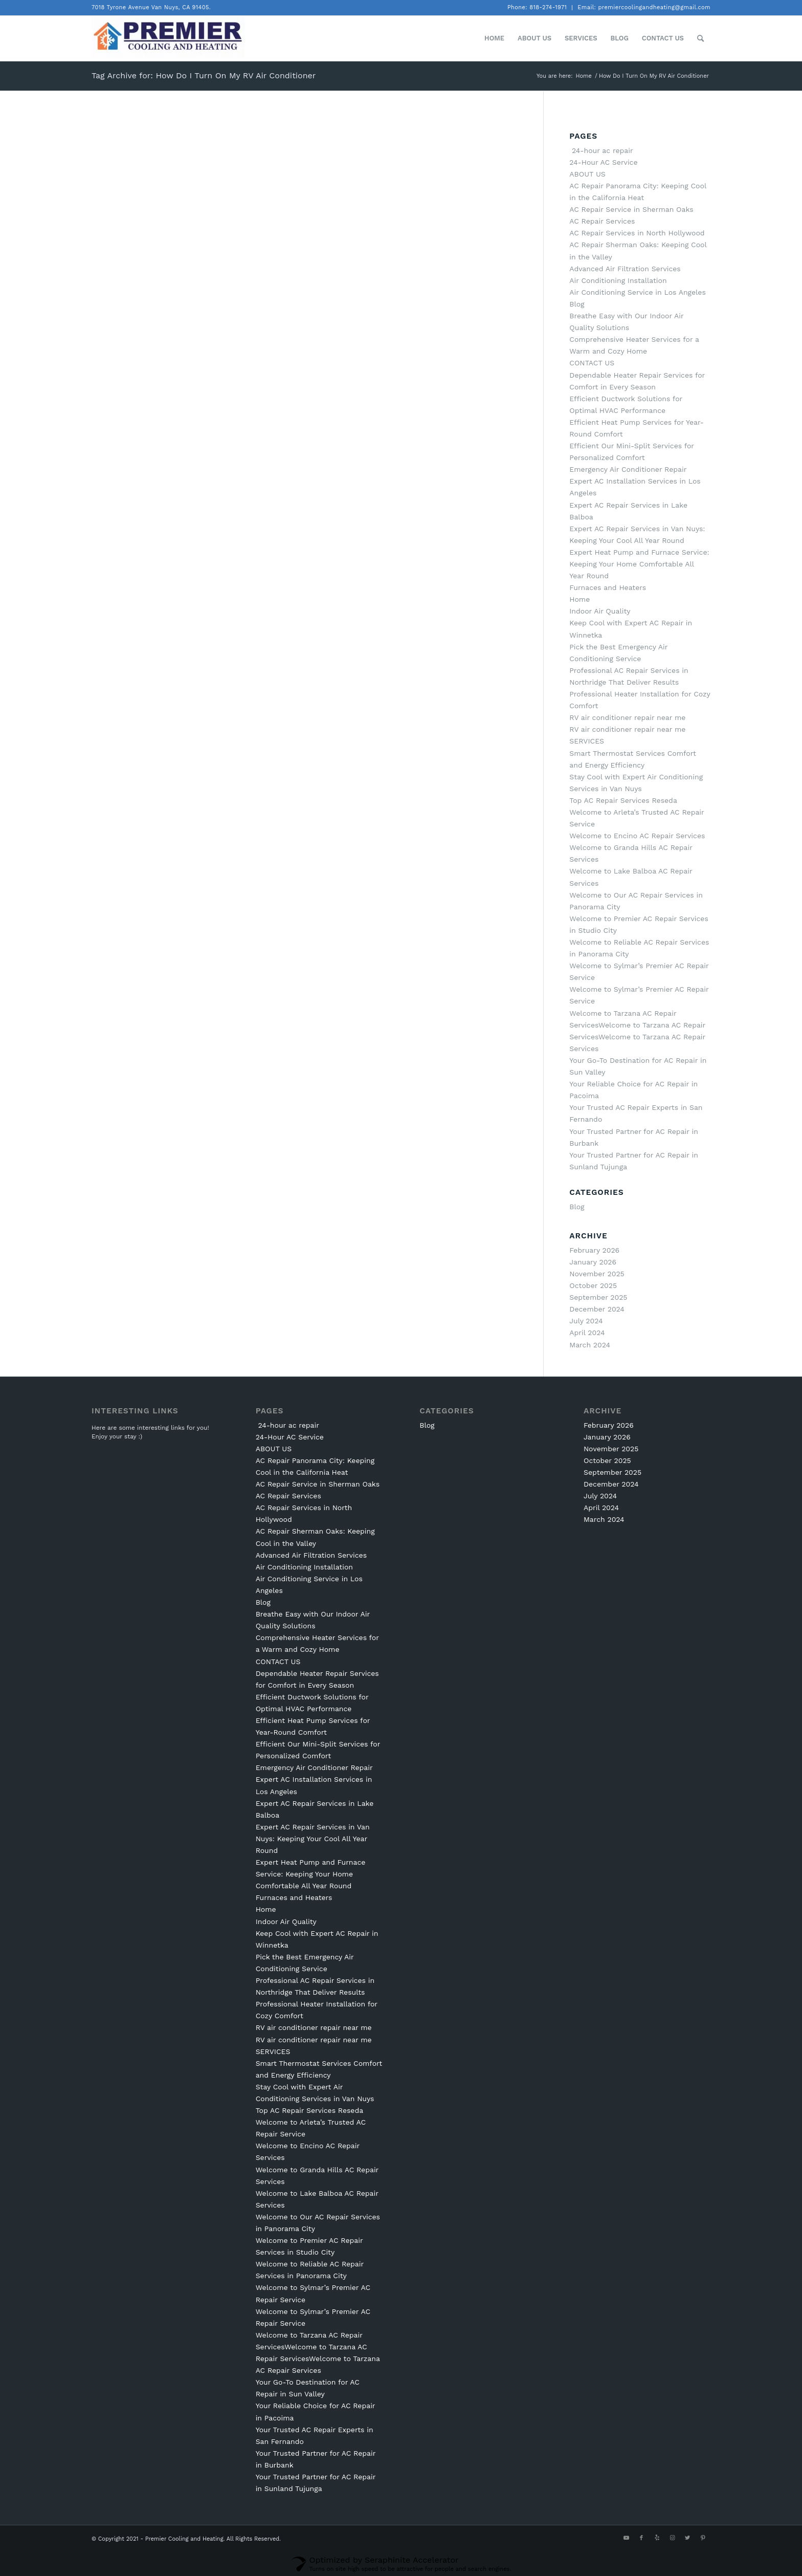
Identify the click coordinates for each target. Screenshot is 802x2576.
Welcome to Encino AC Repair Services (637, 836)
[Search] (700, 38)
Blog (576, 304)
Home (579, 599)
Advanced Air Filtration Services (624, 269)
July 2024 (586, 1321)
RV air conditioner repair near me (627, 717)
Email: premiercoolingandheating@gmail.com (643, 7)
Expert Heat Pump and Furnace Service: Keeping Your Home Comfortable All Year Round (639, 564)
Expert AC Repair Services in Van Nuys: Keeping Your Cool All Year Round (313, 1838)
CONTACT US (591, 363)
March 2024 (589, 1345)
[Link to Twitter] (687, 2538)
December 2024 (597, 1309)
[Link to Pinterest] (702, 2538)
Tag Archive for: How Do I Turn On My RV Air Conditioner (204, 75)
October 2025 (593, 1285)
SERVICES (586, 741)
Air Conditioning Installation (617, 280)
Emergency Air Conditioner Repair (627, 469)
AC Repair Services (602, 221)
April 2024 (587, 1332)
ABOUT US (587, 174)
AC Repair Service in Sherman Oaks (631, 209)
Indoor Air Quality (599, 611)
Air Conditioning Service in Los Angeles (637, 292)
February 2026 (594, 1250)
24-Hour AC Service (603, 162)
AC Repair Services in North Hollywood (636, 233)
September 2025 (598, 1297)
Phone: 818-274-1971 (537, 7)
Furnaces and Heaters (607, 587)
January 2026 (592, 1262)
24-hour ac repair (601, 150)
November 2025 (596, 1274)
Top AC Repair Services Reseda (623, 800)
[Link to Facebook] (641, 2538)
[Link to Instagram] (672, 2538)
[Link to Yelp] (656, 2538)
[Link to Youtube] (626, 2538)
